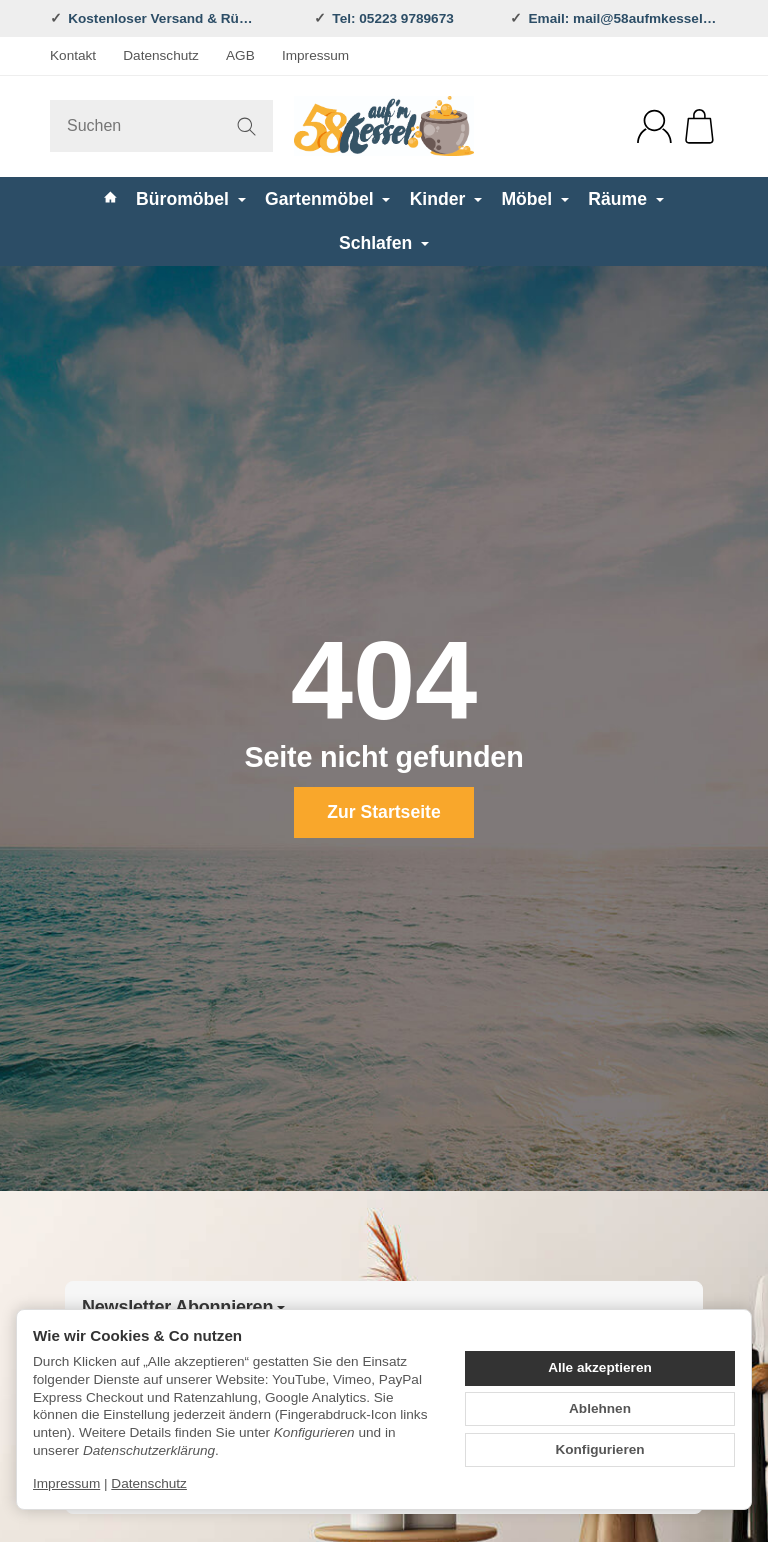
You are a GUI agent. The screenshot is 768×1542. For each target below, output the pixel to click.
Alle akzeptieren (600, 1367)
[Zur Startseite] (384, 126)
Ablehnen (600, 1408)
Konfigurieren (599, 1449)
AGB (240, 55)
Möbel (535, 199)
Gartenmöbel (327, 199)
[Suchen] (161, 126)
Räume (626, 199)
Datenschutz (161, 55)
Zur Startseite (383, 812)
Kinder (446, 199)
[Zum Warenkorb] (699, 126)
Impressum (315, 55)
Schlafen (384, 243)
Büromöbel (191, 199)
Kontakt (73, 55)
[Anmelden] (654, 126)
